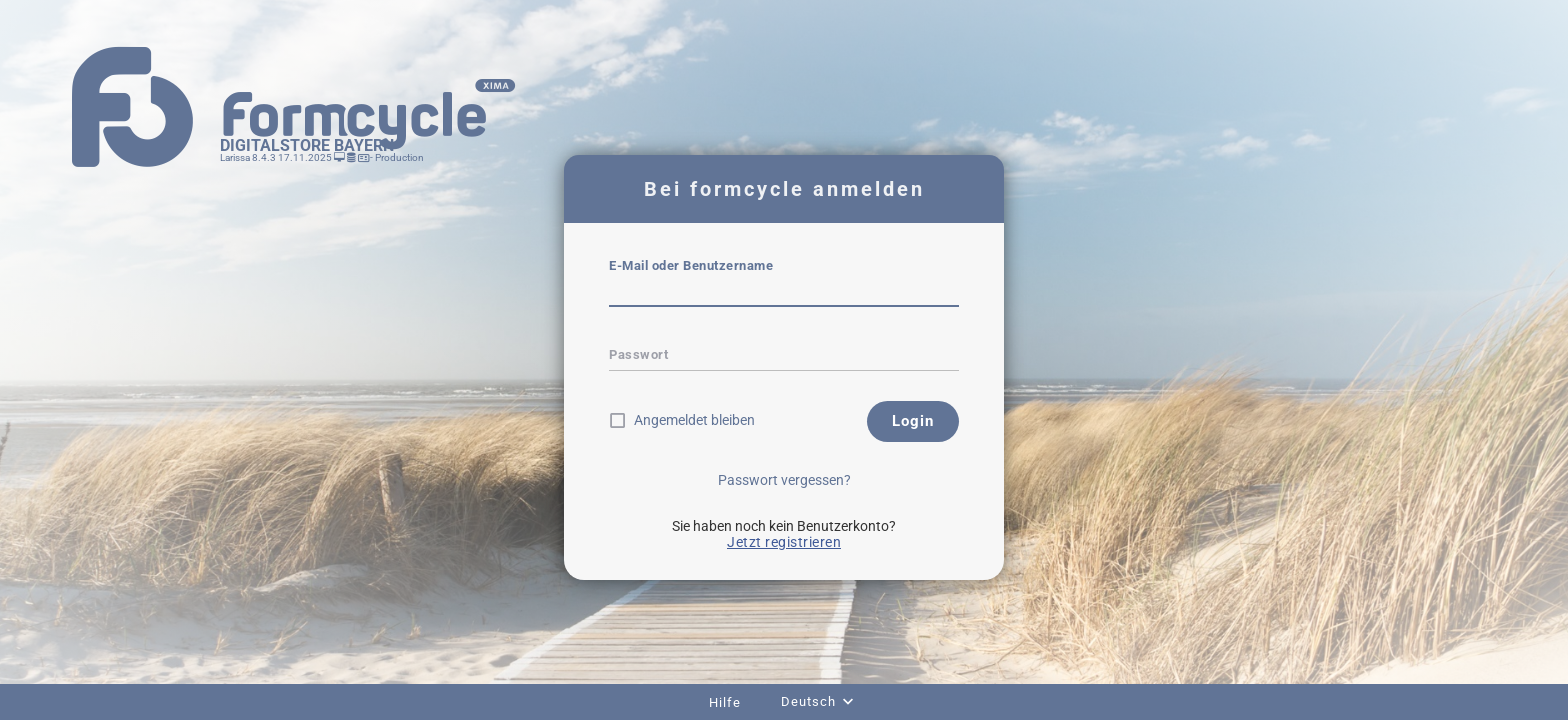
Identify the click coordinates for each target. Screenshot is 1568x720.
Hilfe (725, 702)
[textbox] (784, 293)
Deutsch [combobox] (808, 701)
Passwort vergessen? (784, 480)
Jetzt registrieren (784, 542)
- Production (396, 157)
